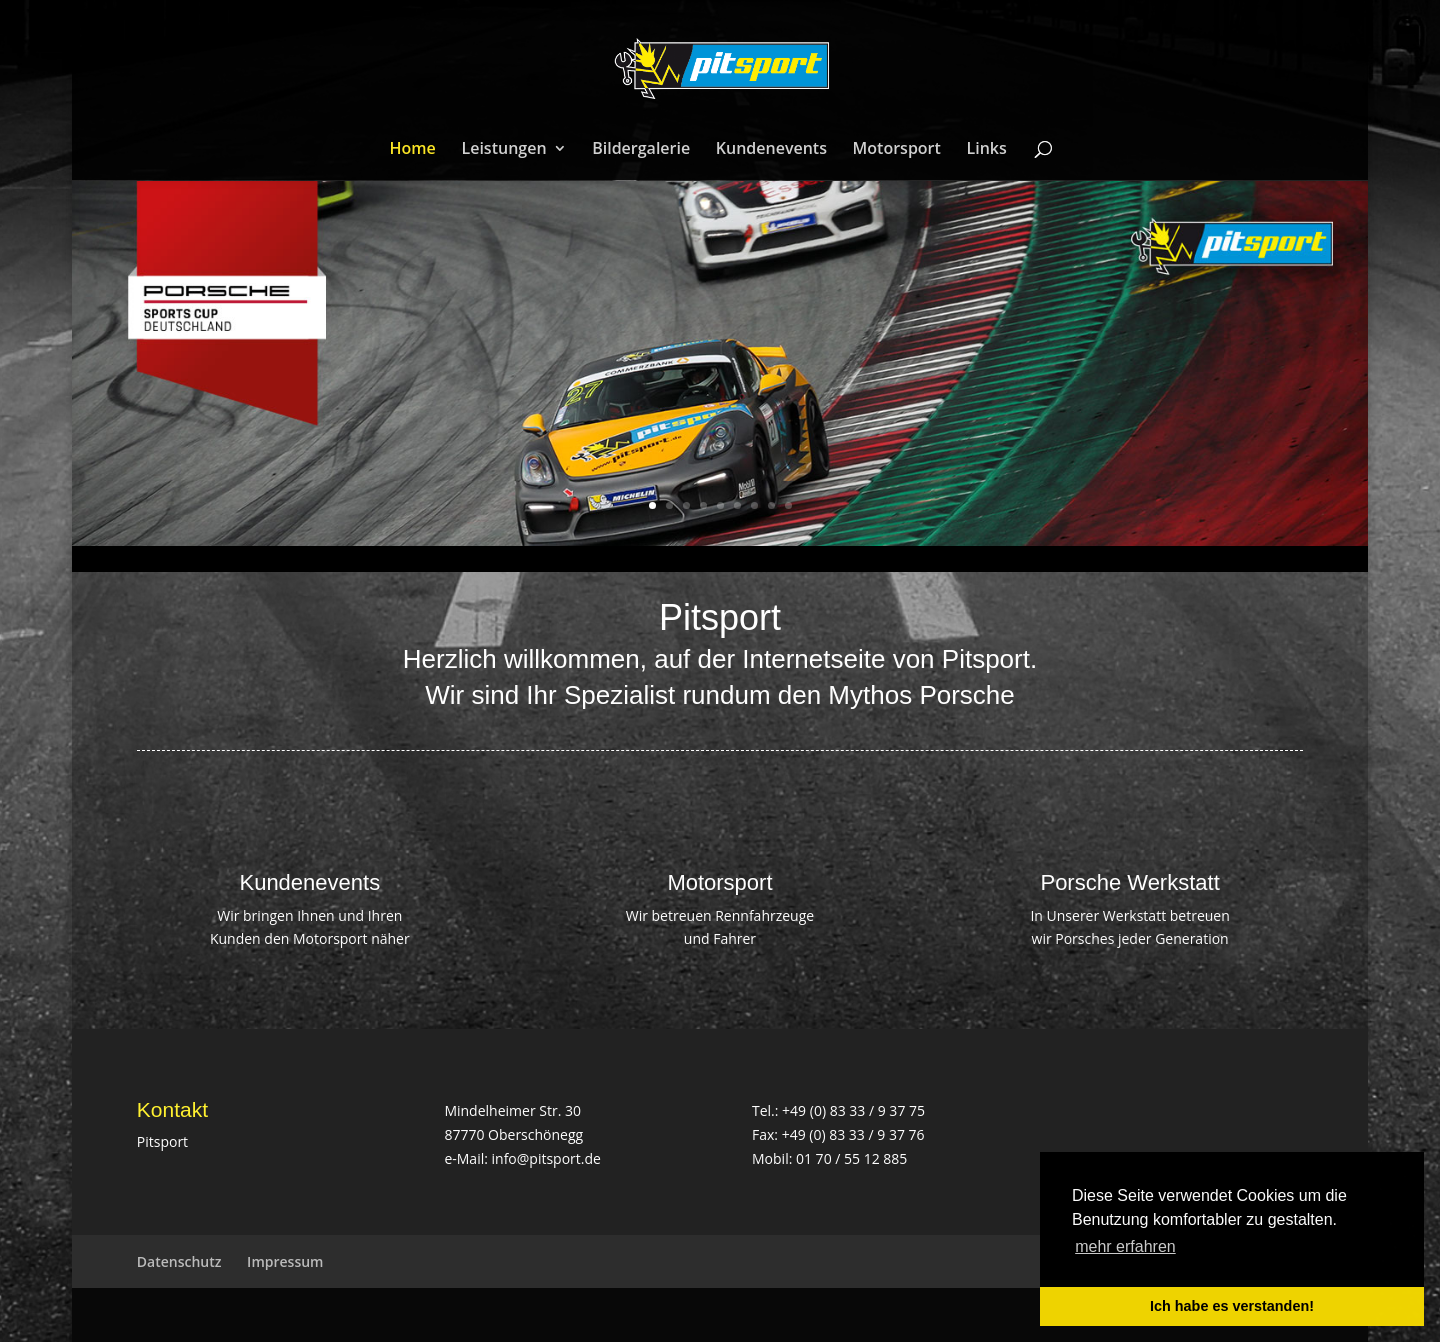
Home (413, 150)
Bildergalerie (641, 150)
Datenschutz (179, 1261)
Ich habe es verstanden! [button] (1232, 1306)
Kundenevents (771, 150)
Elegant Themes (276, 1314)
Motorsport (897, 150)
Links (987, 150)
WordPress (463, 1314)
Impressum (285, 1261)
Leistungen (503, 150)
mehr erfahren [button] (1125, 1246)
